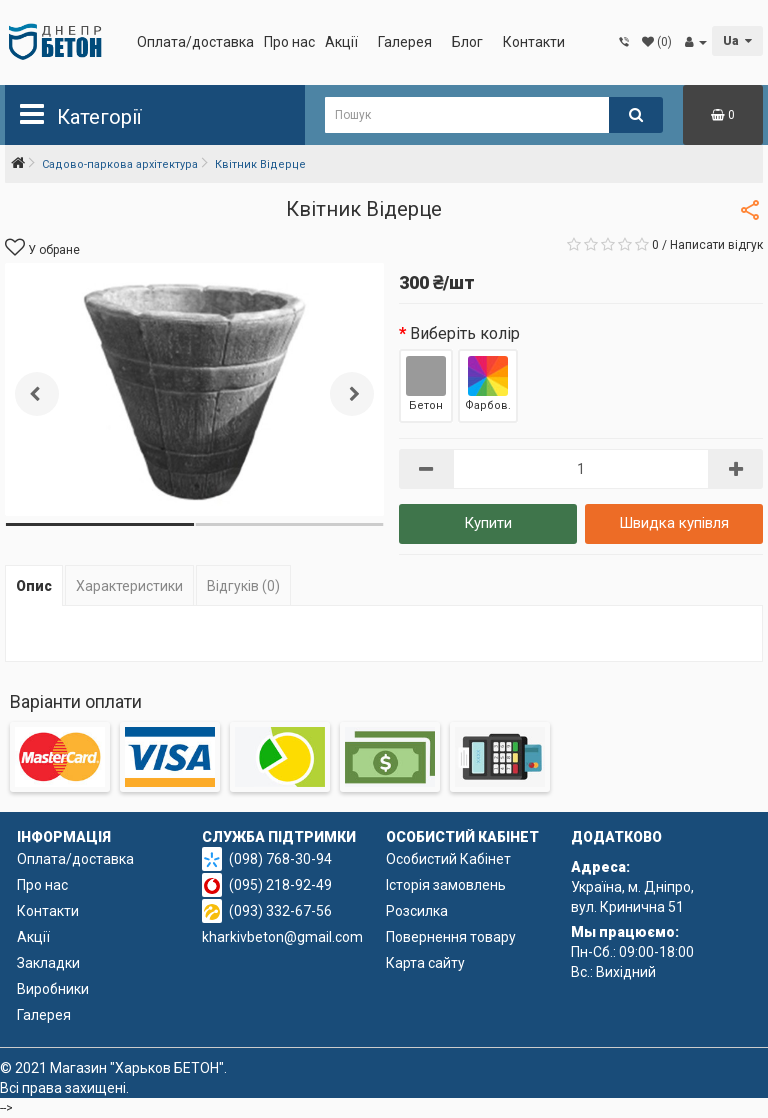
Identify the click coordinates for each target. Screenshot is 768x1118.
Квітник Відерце (260, 164)
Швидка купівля (674, 523)
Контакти (534, 42)
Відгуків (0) (243, 586)
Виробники (53, 989)
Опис (34, 586)
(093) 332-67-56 (280, 911)
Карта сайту (425, 963)
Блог (467, 42)
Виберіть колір (465, 333)
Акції (341, 42)
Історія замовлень (446, 885)
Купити (488, 523)
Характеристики (129, 586)
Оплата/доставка (195, 42)
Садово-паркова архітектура (120, 164)
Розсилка (417, 911)
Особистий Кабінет (448, 859)
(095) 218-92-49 (280, 885)
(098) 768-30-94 (280, 859)
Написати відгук (716, 245)
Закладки (48, 963)
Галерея (405, 42)
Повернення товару (451, 937)
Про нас (289, 42)
